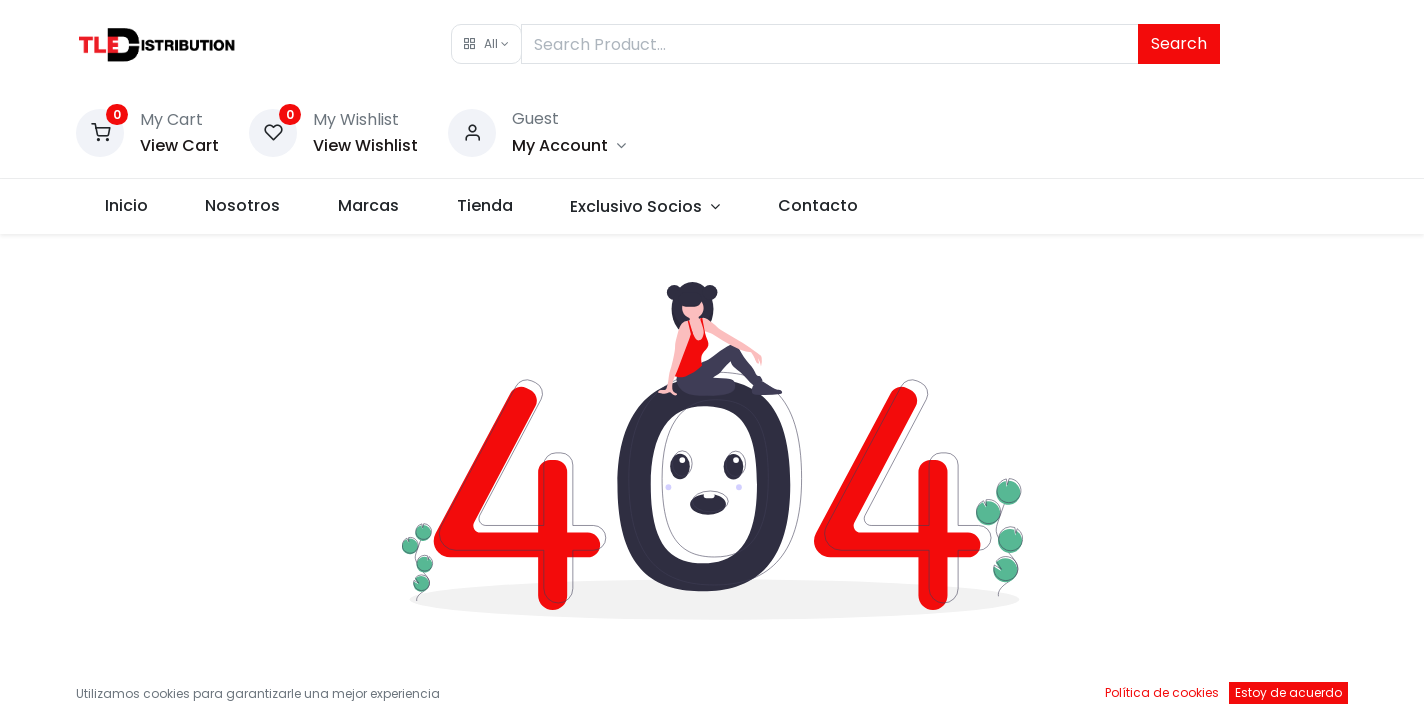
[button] (486, 44)
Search (1179, 43)
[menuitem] (126, 206)
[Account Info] (569, 145)
